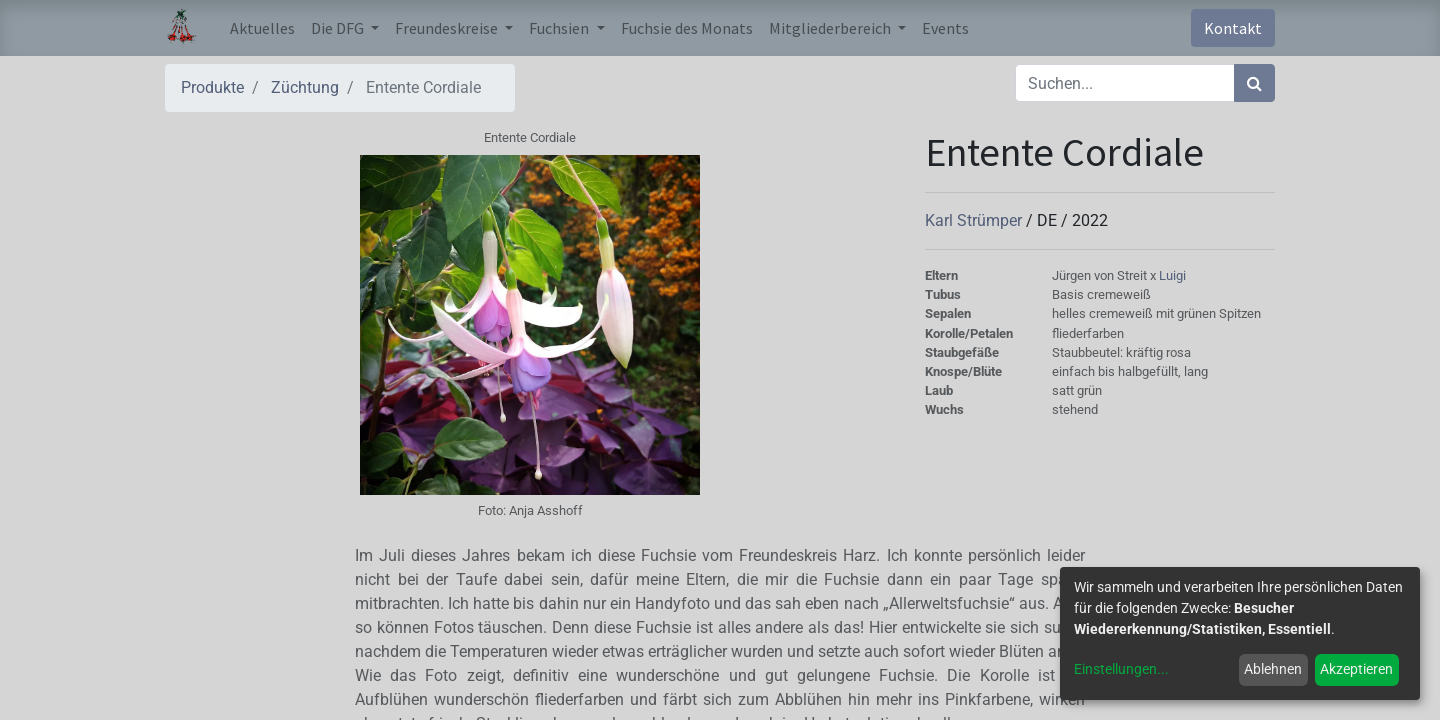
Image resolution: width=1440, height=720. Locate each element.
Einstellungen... (1121, 669)
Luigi (1172, 275)
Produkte (212, 87)
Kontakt (1233, 28)
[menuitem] (262, 28)
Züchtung (305, 87)
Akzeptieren (1356, 669)
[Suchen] (1254, 83)
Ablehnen (1273, 669)
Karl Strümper (975, 220)
